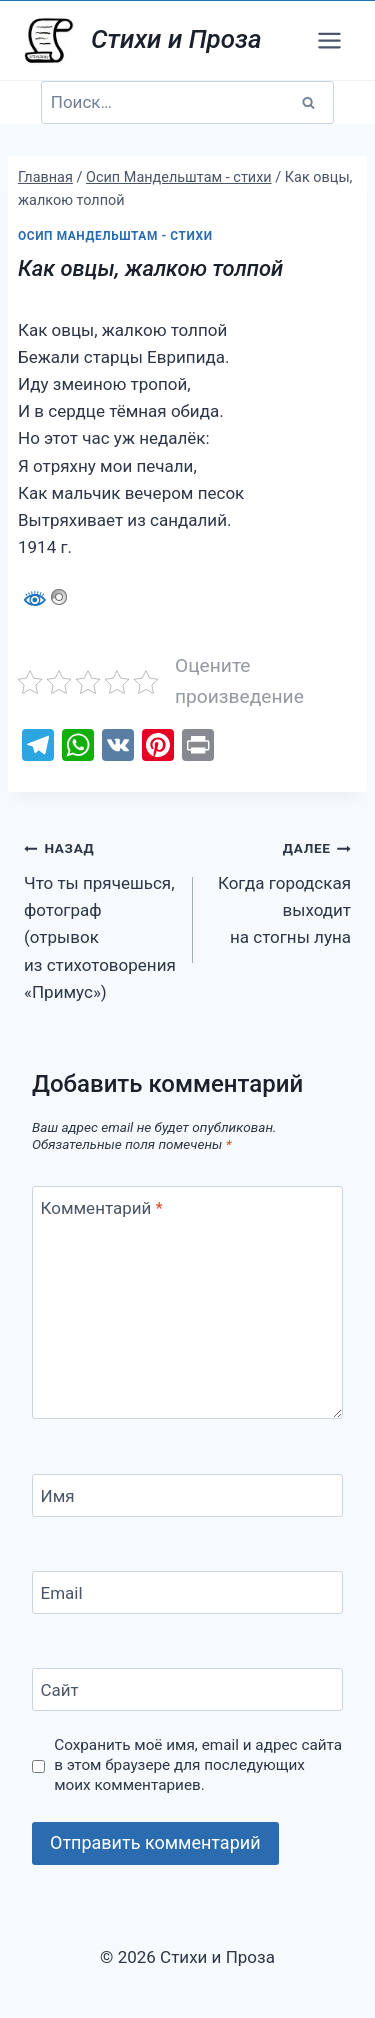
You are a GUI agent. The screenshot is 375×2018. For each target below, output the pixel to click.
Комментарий (102, 1208)
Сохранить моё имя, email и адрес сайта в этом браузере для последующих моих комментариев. (198, 1765)
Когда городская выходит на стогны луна (280, 890)
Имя (58, 1496)
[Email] (187, 1592)
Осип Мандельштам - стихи (115, 236)
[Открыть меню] (329, 40)
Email (62, 1593)
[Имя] (187, 1495)
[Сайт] (187, 1689)
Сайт (60, 1690)
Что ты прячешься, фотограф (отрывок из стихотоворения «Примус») (100, 917)
